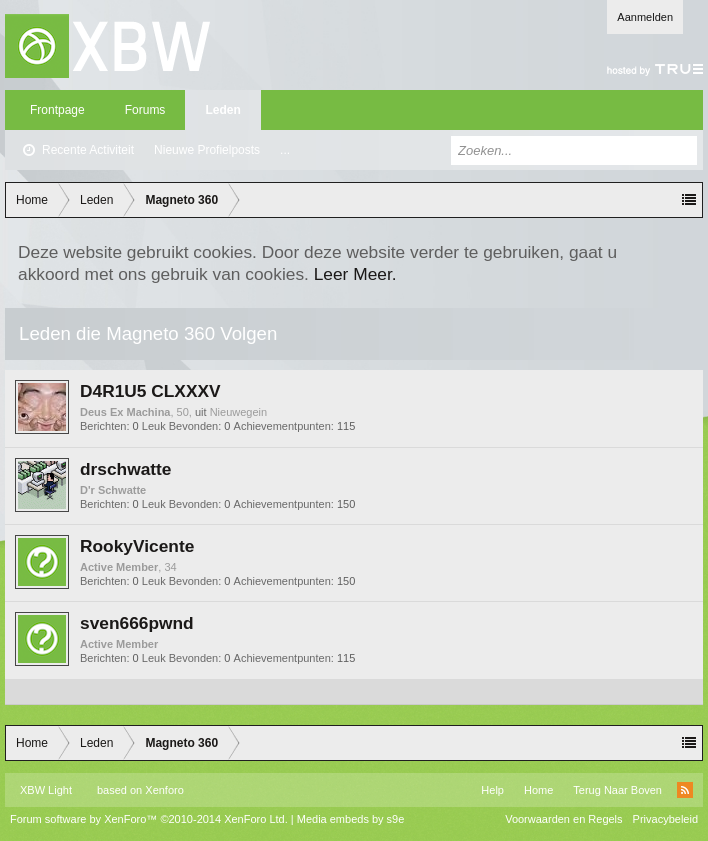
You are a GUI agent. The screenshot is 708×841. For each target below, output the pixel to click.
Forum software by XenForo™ (149, 819)
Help (492, 790)
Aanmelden (645, 17)
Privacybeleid (665, 819)
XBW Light (46, 790)
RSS (685, 790)
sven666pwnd (137, 623)
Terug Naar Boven (617, 790)
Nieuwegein (238, 412)
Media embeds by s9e (351, 819)
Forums (145, 110)
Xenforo (164, 790)
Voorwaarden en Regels (563, 819)
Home (538, 790)
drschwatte (125, 469)
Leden (222, 110)
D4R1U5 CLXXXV (150, 391)
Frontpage (57, 110)
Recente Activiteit (88, 150)
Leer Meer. (355, 274)
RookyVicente (137, 546)
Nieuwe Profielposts (207, 150)
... (285, 150)
